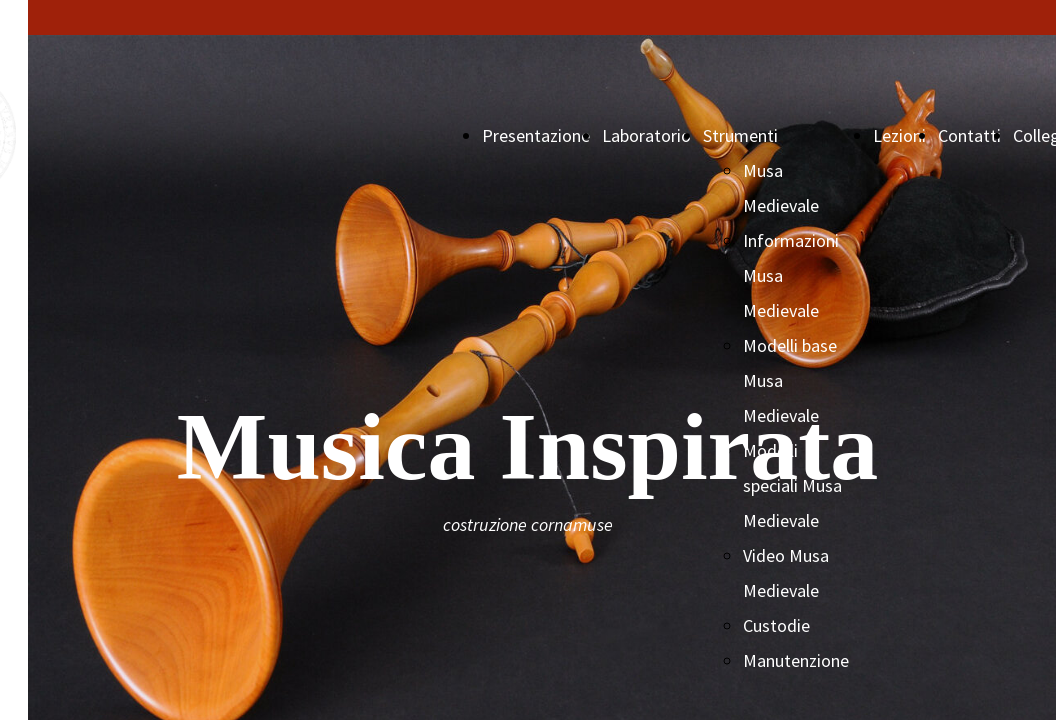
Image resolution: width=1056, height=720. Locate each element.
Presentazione (536, 135)
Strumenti (740, 135)
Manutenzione (796, 660)
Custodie (776, 625)
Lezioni (899, 135)
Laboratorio (646, 135)
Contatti (969, 135)
